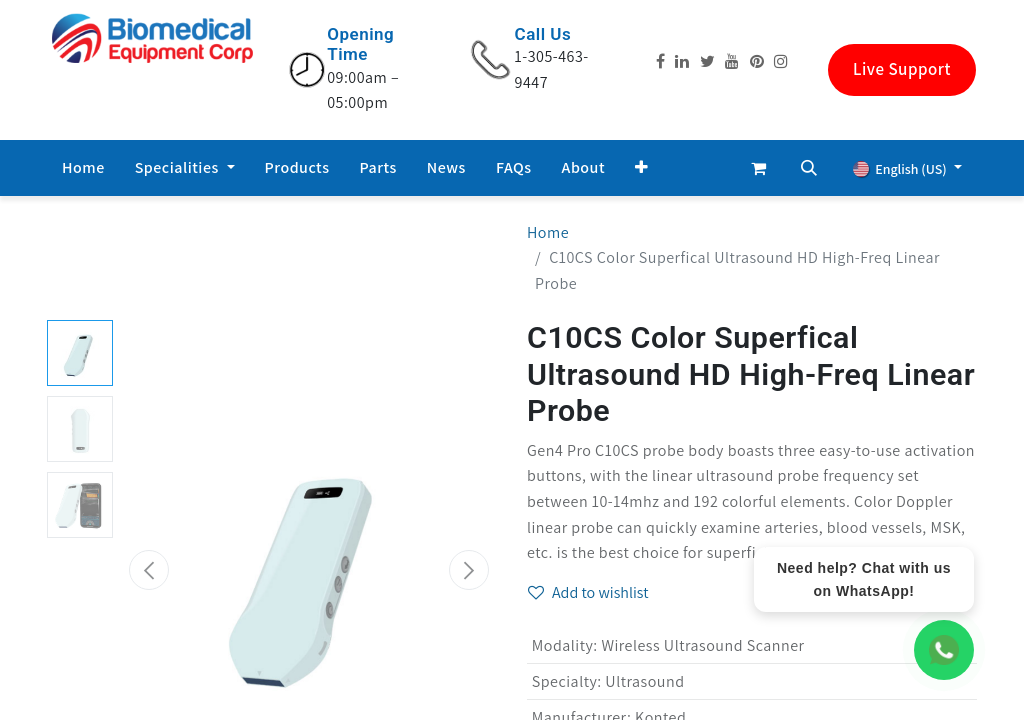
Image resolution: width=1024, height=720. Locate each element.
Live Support (902, 69)
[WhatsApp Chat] (944, 650)
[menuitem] (83, 168)
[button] (642, 168)
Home (548, 232)
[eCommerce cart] (759, 168)
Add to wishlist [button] (588, 592)
